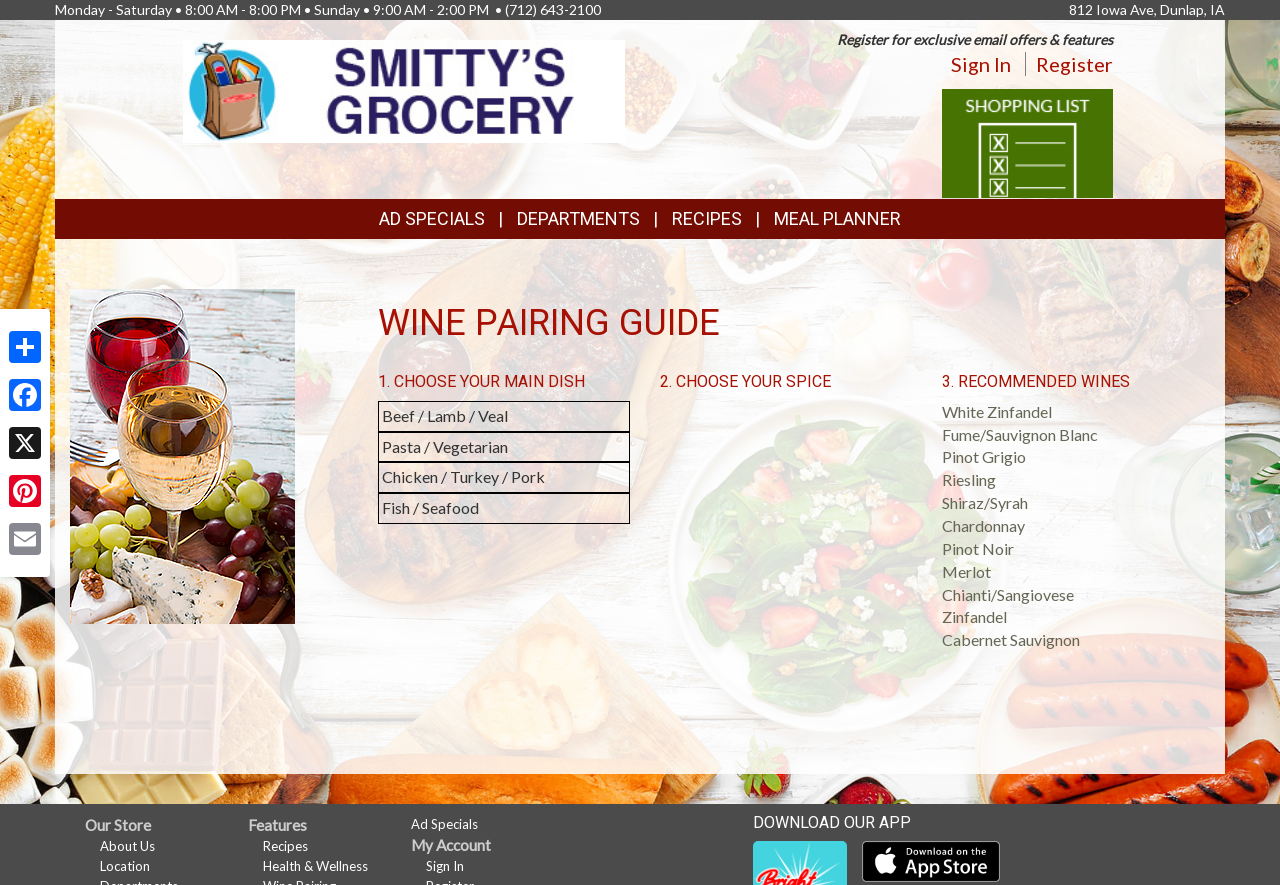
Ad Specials (432, 218)
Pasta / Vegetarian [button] (445, 446)
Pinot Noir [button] (978, 548)
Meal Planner (837, 218)
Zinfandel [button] (974, 616)
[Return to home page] (404, 89)
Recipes (707, 218)
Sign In (981, 64)
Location (125, 866)
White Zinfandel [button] (997, 411)
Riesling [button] (969, 479)
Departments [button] (578, 218)
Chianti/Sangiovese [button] (1008, 594)
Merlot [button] (966, 571)
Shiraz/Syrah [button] (985, 502)
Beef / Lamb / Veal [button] (445, 415)
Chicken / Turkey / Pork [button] (463, 476)
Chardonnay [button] (983, 525)
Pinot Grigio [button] (984, 456)
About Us (127, 846)
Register (1074, 64)
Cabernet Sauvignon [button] (1011, 639)
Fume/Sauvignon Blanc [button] (1020, 434)
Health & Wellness (315, 866)
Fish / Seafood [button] (430, 507)
